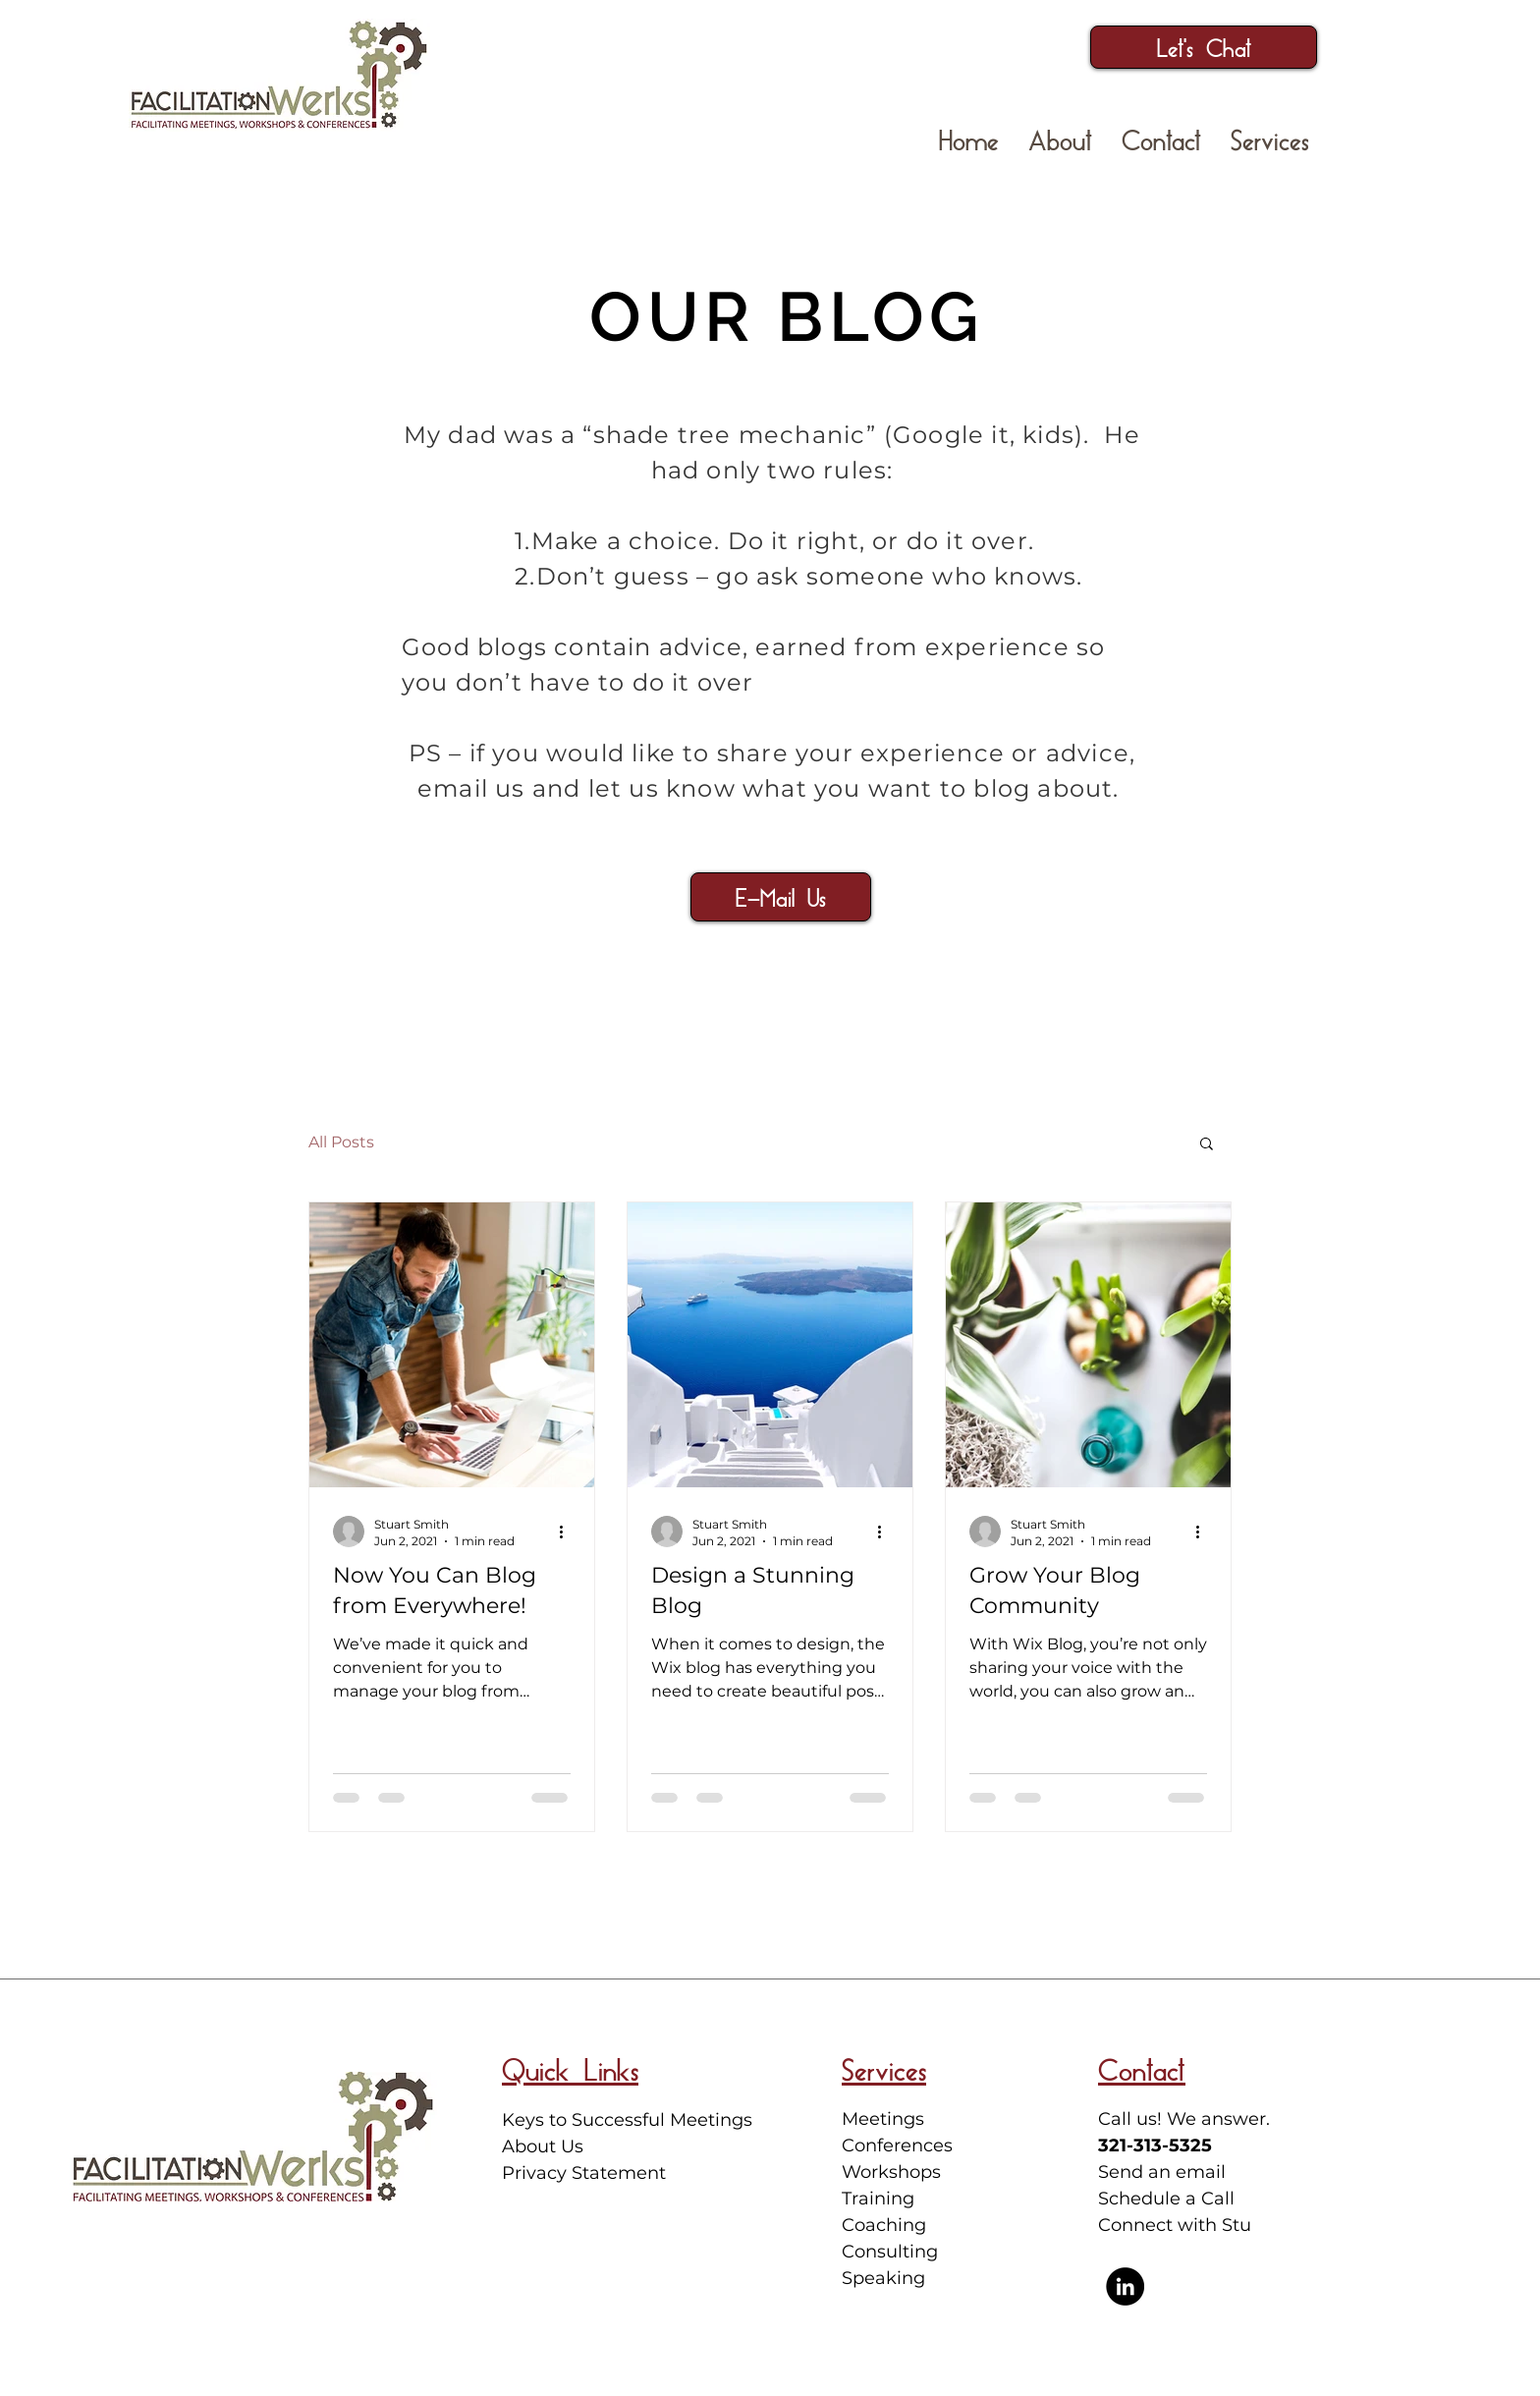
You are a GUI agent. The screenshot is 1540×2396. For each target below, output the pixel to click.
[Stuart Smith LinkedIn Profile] (1125, 2286)
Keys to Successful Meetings (627, 2120)
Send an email (1162, 2172)
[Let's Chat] (1203, 47)
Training (878, 2198)
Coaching (884, 2225)
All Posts (341, 1142)
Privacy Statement (584, 2173)
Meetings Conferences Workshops (897, 2145)
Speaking (886, 2278)
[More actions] (567, 1531)
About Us (545, 2146)
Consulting (890, 2251)
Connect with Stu (1177, 2225)
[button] (780, 896)
